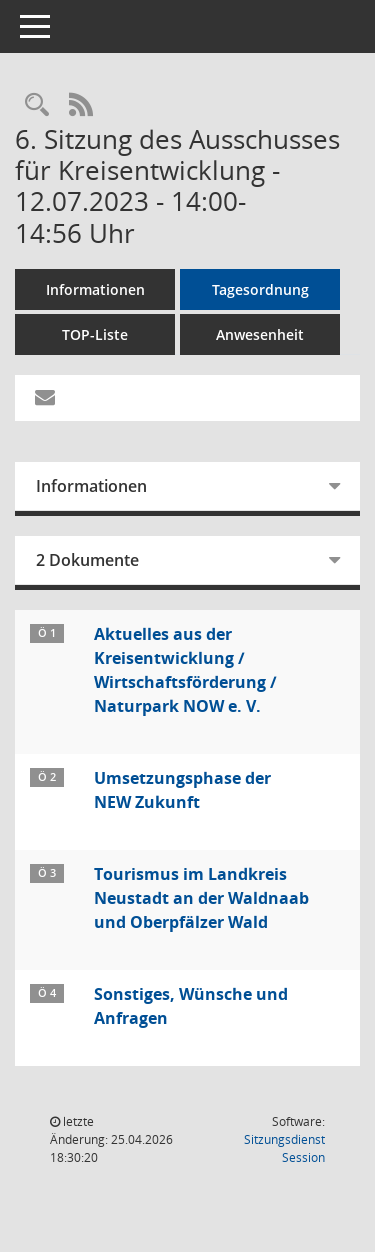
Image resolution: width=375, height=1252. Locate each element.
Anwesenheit (260, 334)
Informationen (95, 289)
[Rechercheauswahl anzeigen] (37, 105)
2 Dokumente (87, 560)
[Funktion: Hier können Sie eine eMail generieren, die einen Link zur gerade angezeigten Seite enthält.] (45, 398)
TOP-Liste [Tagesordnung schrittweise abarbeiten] (95, 334)
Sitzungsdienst (284, 1148)
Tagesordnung (260, 289)
